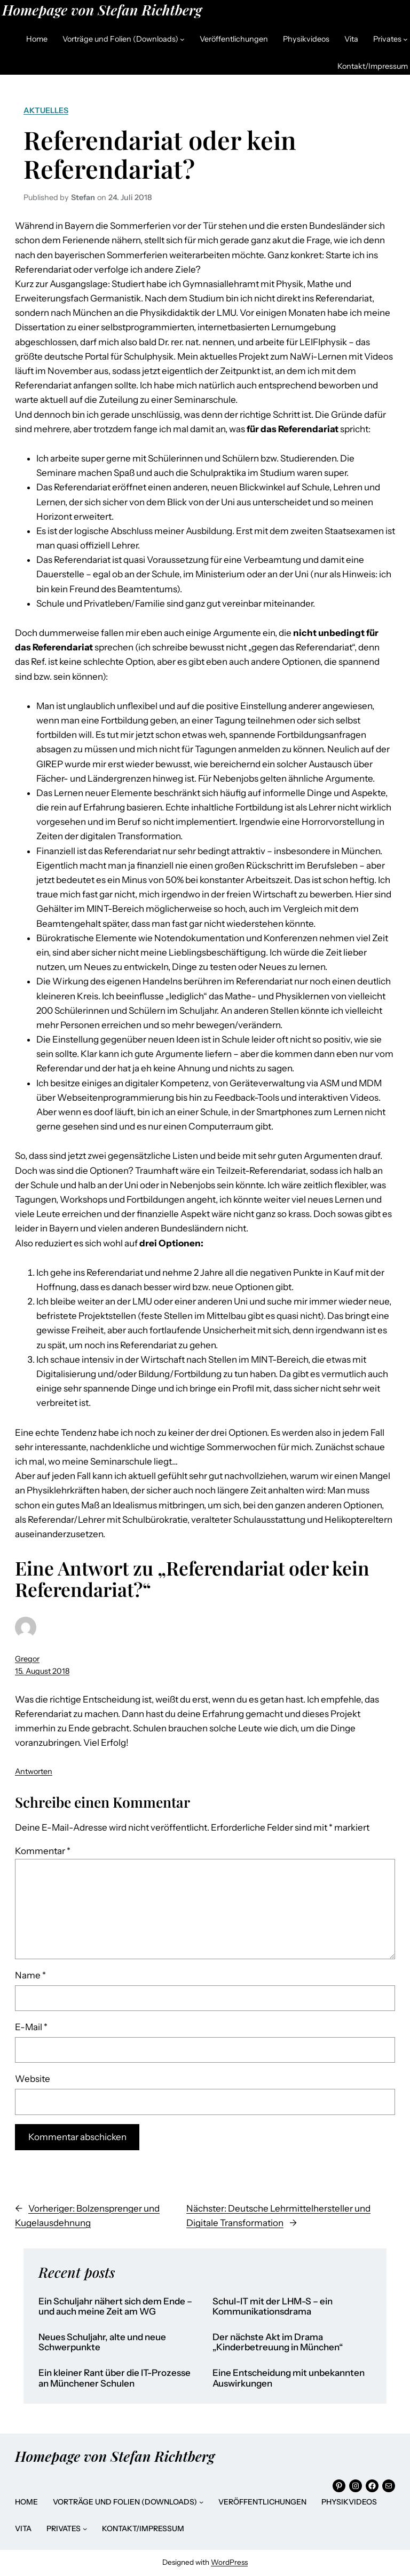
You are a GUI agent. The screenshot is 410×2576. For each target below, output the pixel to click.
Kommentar (42, 1851)
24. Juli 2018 (130, 197)
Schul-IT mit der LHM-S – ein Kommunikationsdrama (272, 2306)
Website (32, 2078)
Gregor (27, 1659)
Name (30, 1975)
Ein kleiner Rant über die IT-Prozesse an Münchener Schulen (114, 2378)
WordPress (229, 2562)
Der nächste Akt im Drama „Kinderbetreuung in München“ (277, 2342)
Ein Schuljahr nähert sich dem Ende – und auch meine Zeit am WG (115, 2306)
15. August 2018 (42, 1671)
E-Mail (31, 2027)
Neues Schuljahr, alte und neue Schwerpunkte (102, 2342)
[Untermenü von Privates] (405, 39)
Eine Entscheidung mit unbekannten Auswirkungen (288, 2378)
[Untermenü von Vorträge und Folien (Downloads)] (182, 39)
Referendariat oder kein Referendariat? (159, 154)
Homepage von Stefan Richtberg (102, 9)
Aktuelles (45, 110)
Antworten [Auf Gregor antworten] (33, 1771)
